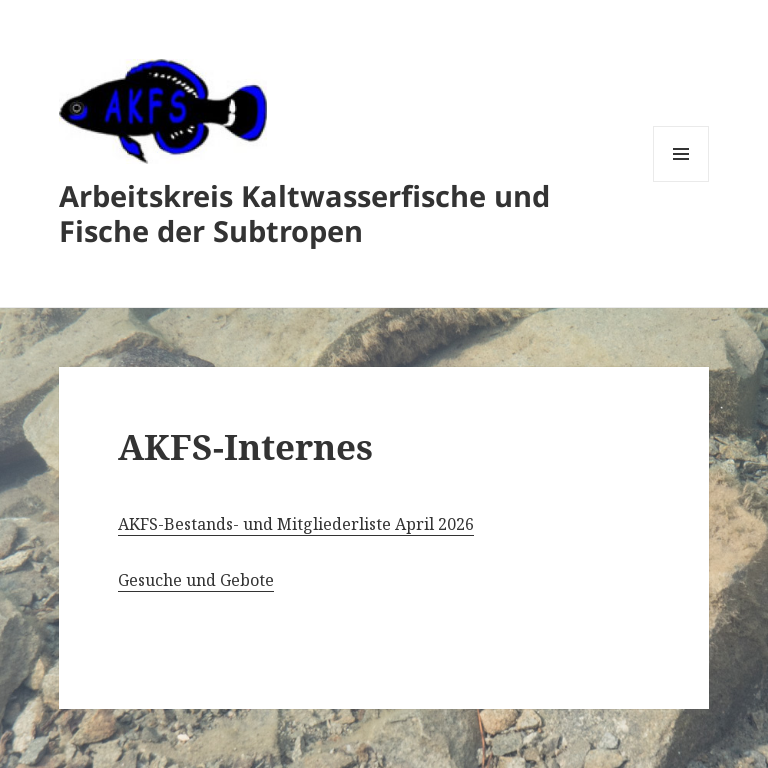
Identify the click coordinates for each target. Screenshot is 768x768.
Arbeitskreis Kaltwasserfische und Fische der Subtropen (304, 213)
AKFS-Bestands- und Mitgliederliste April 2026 (296, 524)
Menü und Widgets (681, 181)
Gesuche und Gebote (196, 580)
